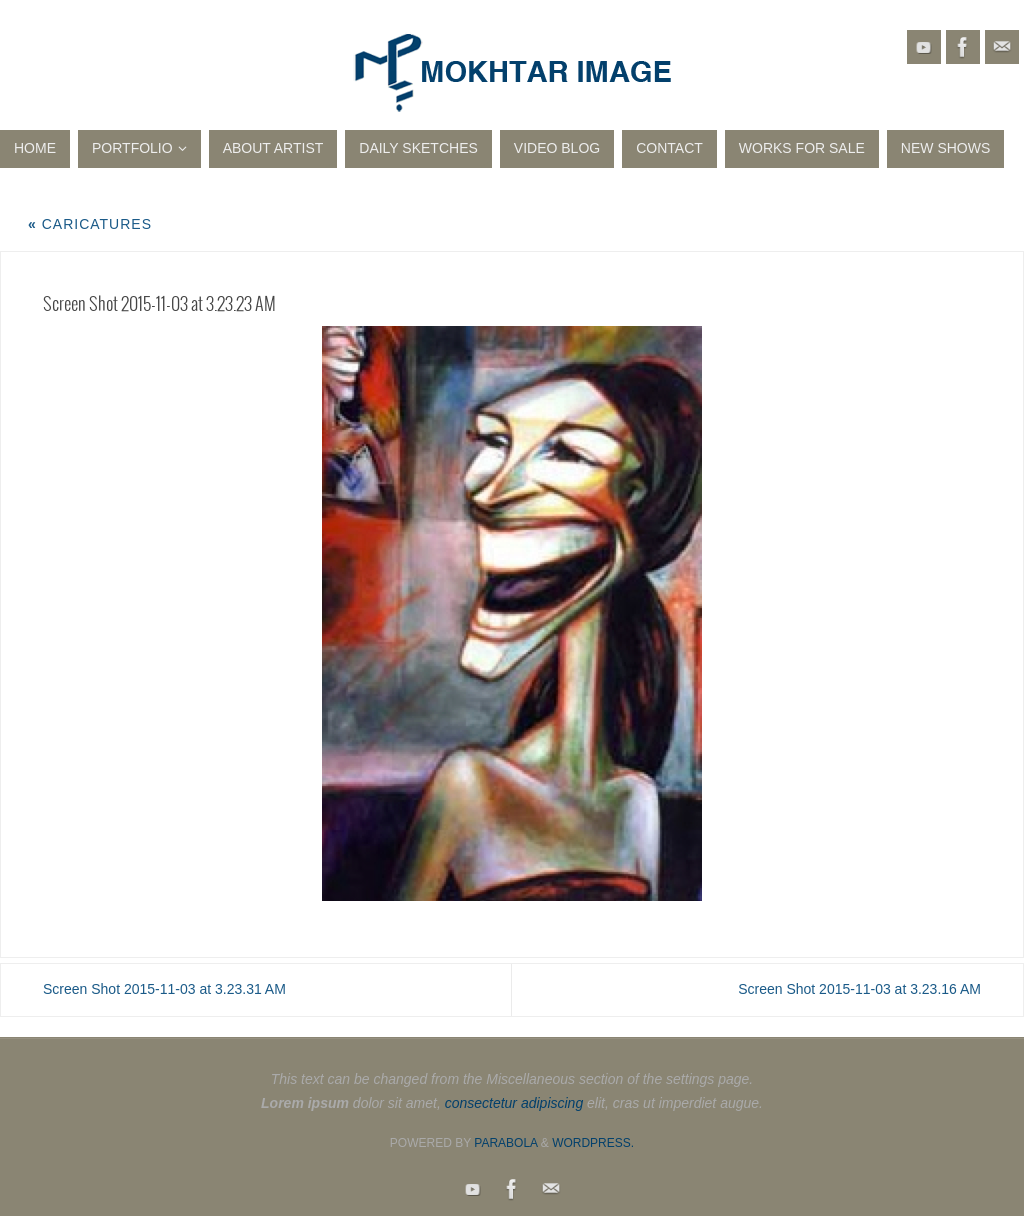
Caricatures (90, 224)
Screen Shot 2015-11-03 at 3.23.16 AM (859, 989)
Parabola (505, 1143)
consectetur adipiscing (514, 1103)
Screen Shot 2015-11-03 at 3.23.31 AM (164, 989)
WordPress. (593, 1143)
